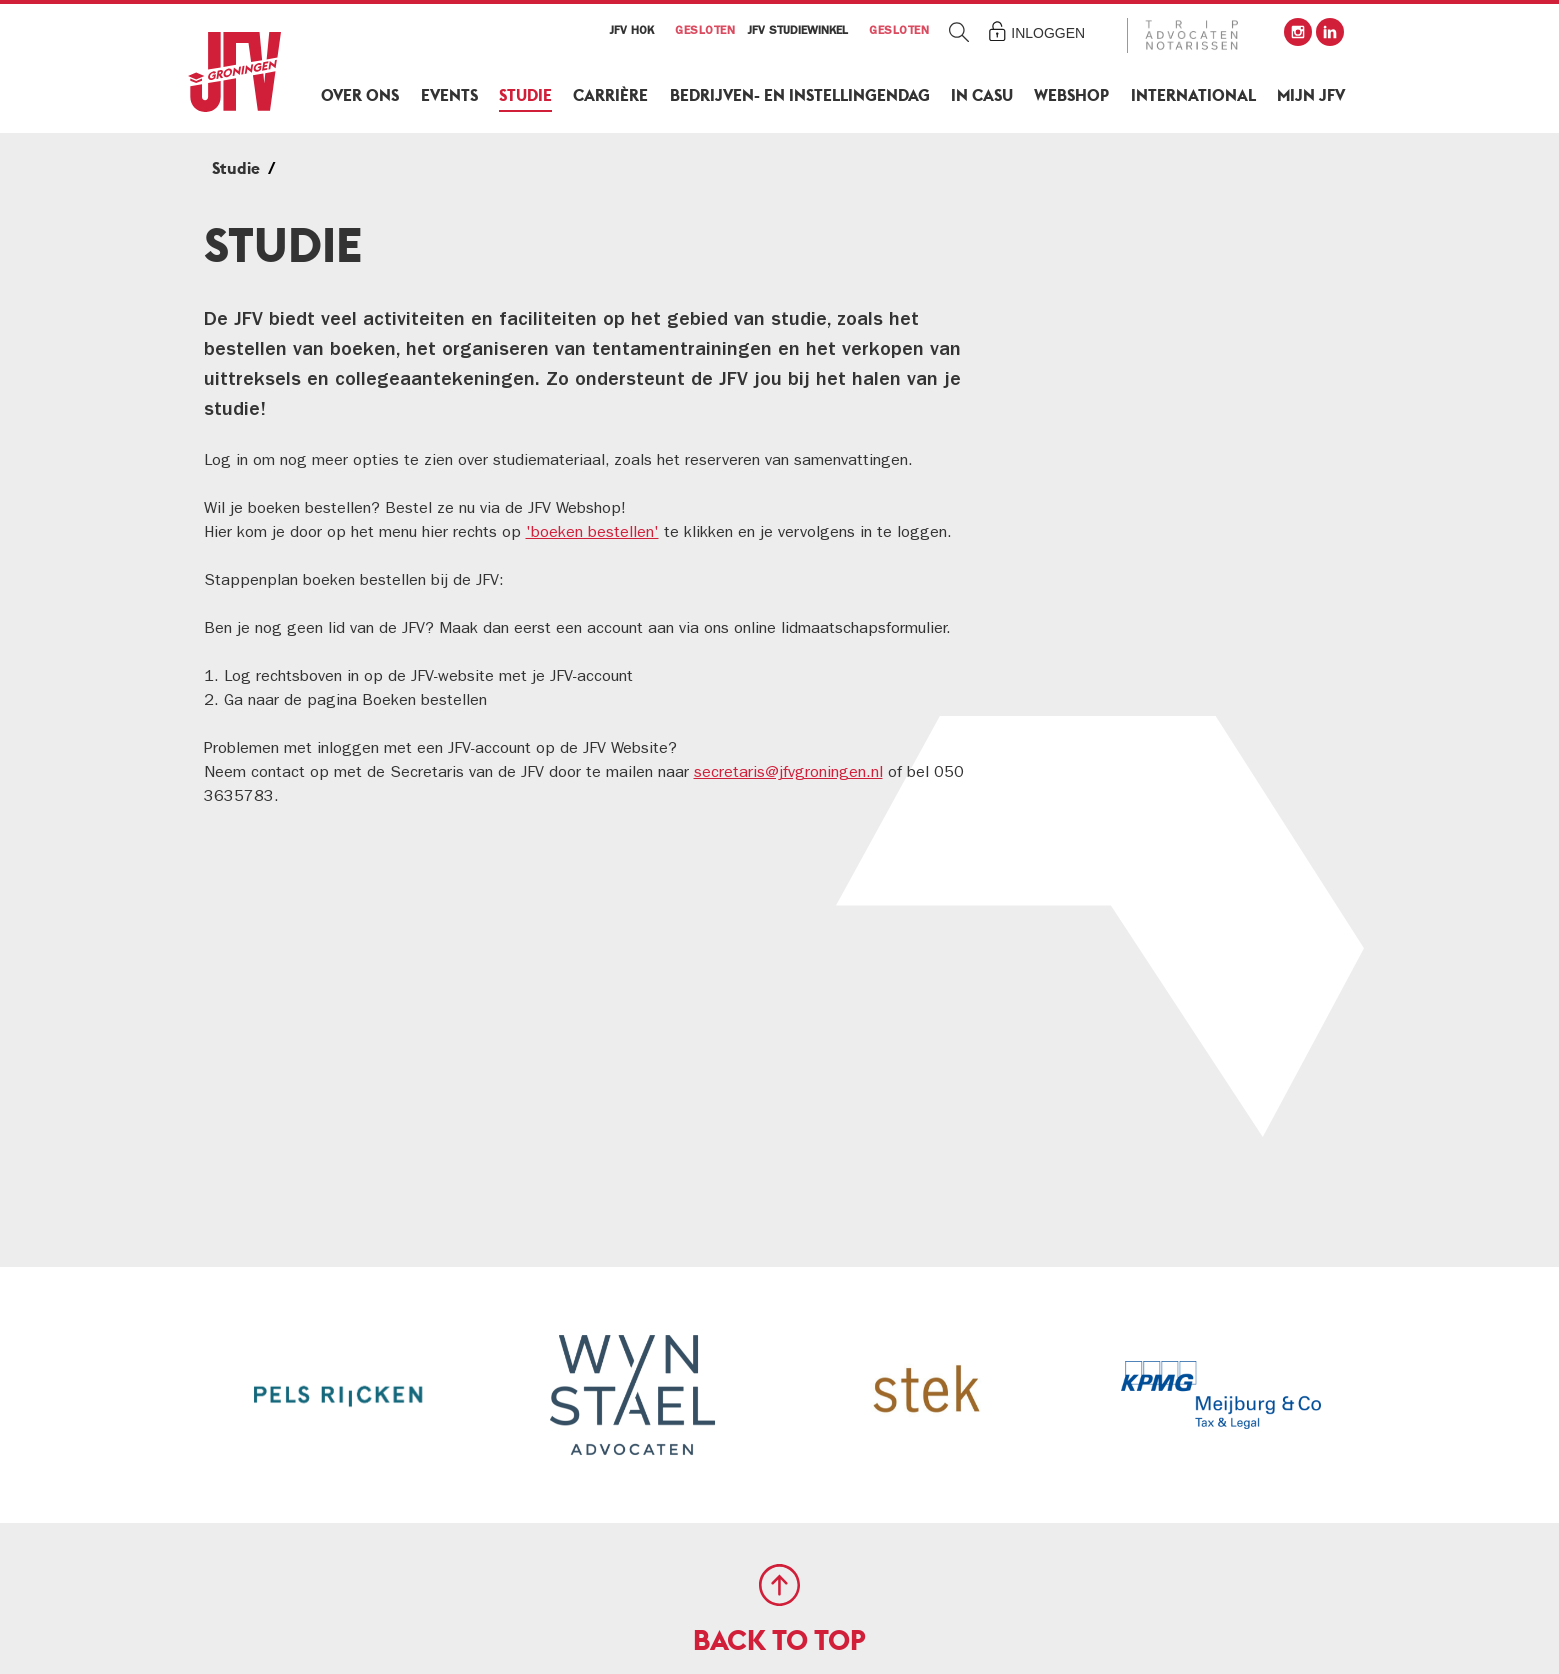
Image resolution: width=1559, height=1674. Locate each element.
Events (449, 95)
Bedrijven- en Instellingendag (800, 95)
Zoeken (958, 31)
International (1193, 95)
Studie (525, 95)
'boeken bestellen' (592, 534)
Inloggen (1048, 33)
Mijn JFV (1311, 95)
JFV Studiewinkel (1153, 347)
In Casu (982, 95)
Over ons (360, 95)
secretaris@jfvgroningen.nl (788, 774)
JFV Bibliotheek (1147, 450)
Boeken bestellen (1155, 398)
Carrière (610, 95)
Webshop (1071, 95)
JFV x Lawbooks (1147, 501)
